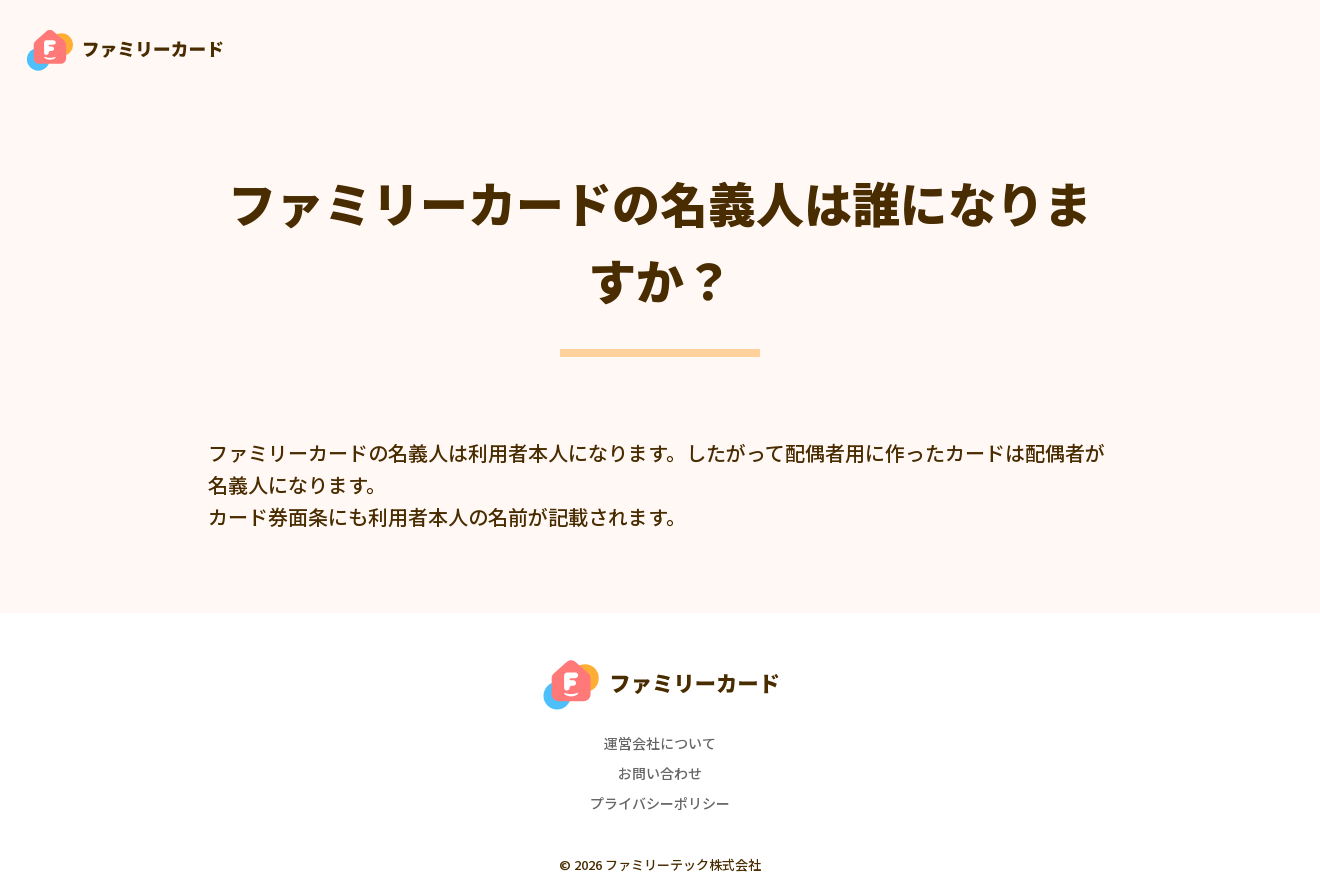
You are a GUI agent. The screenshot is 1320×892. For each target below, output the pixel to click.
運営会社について (660, 743)
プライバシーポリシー (660, 803)
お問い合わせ (660, 773)
